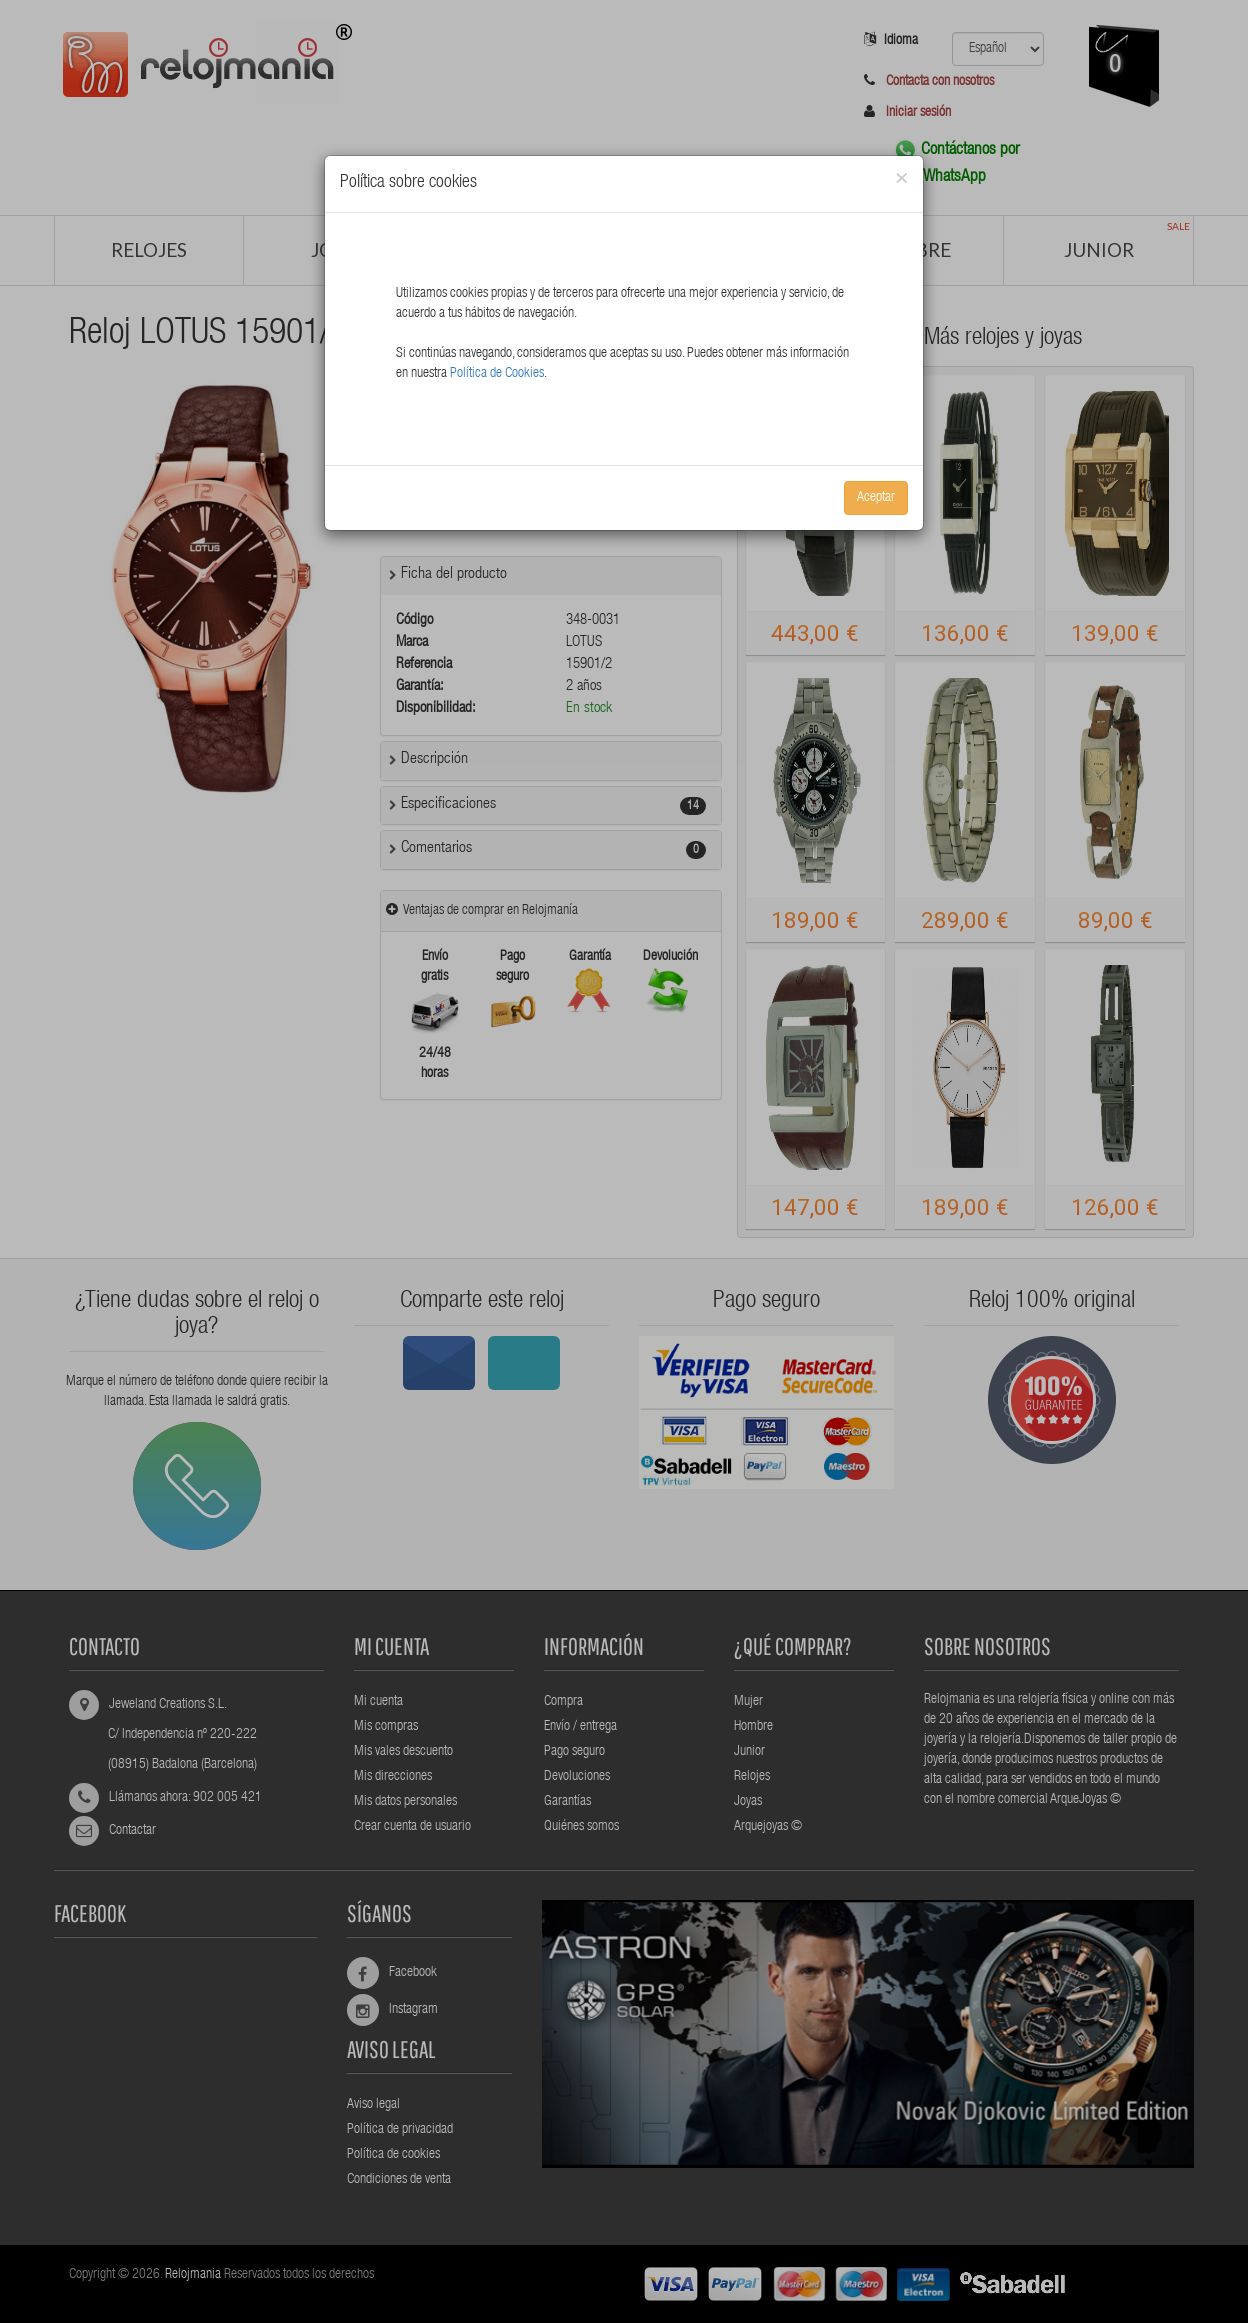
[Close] (901, 179)
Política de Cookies (497, 374)
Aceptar (876, 498)
